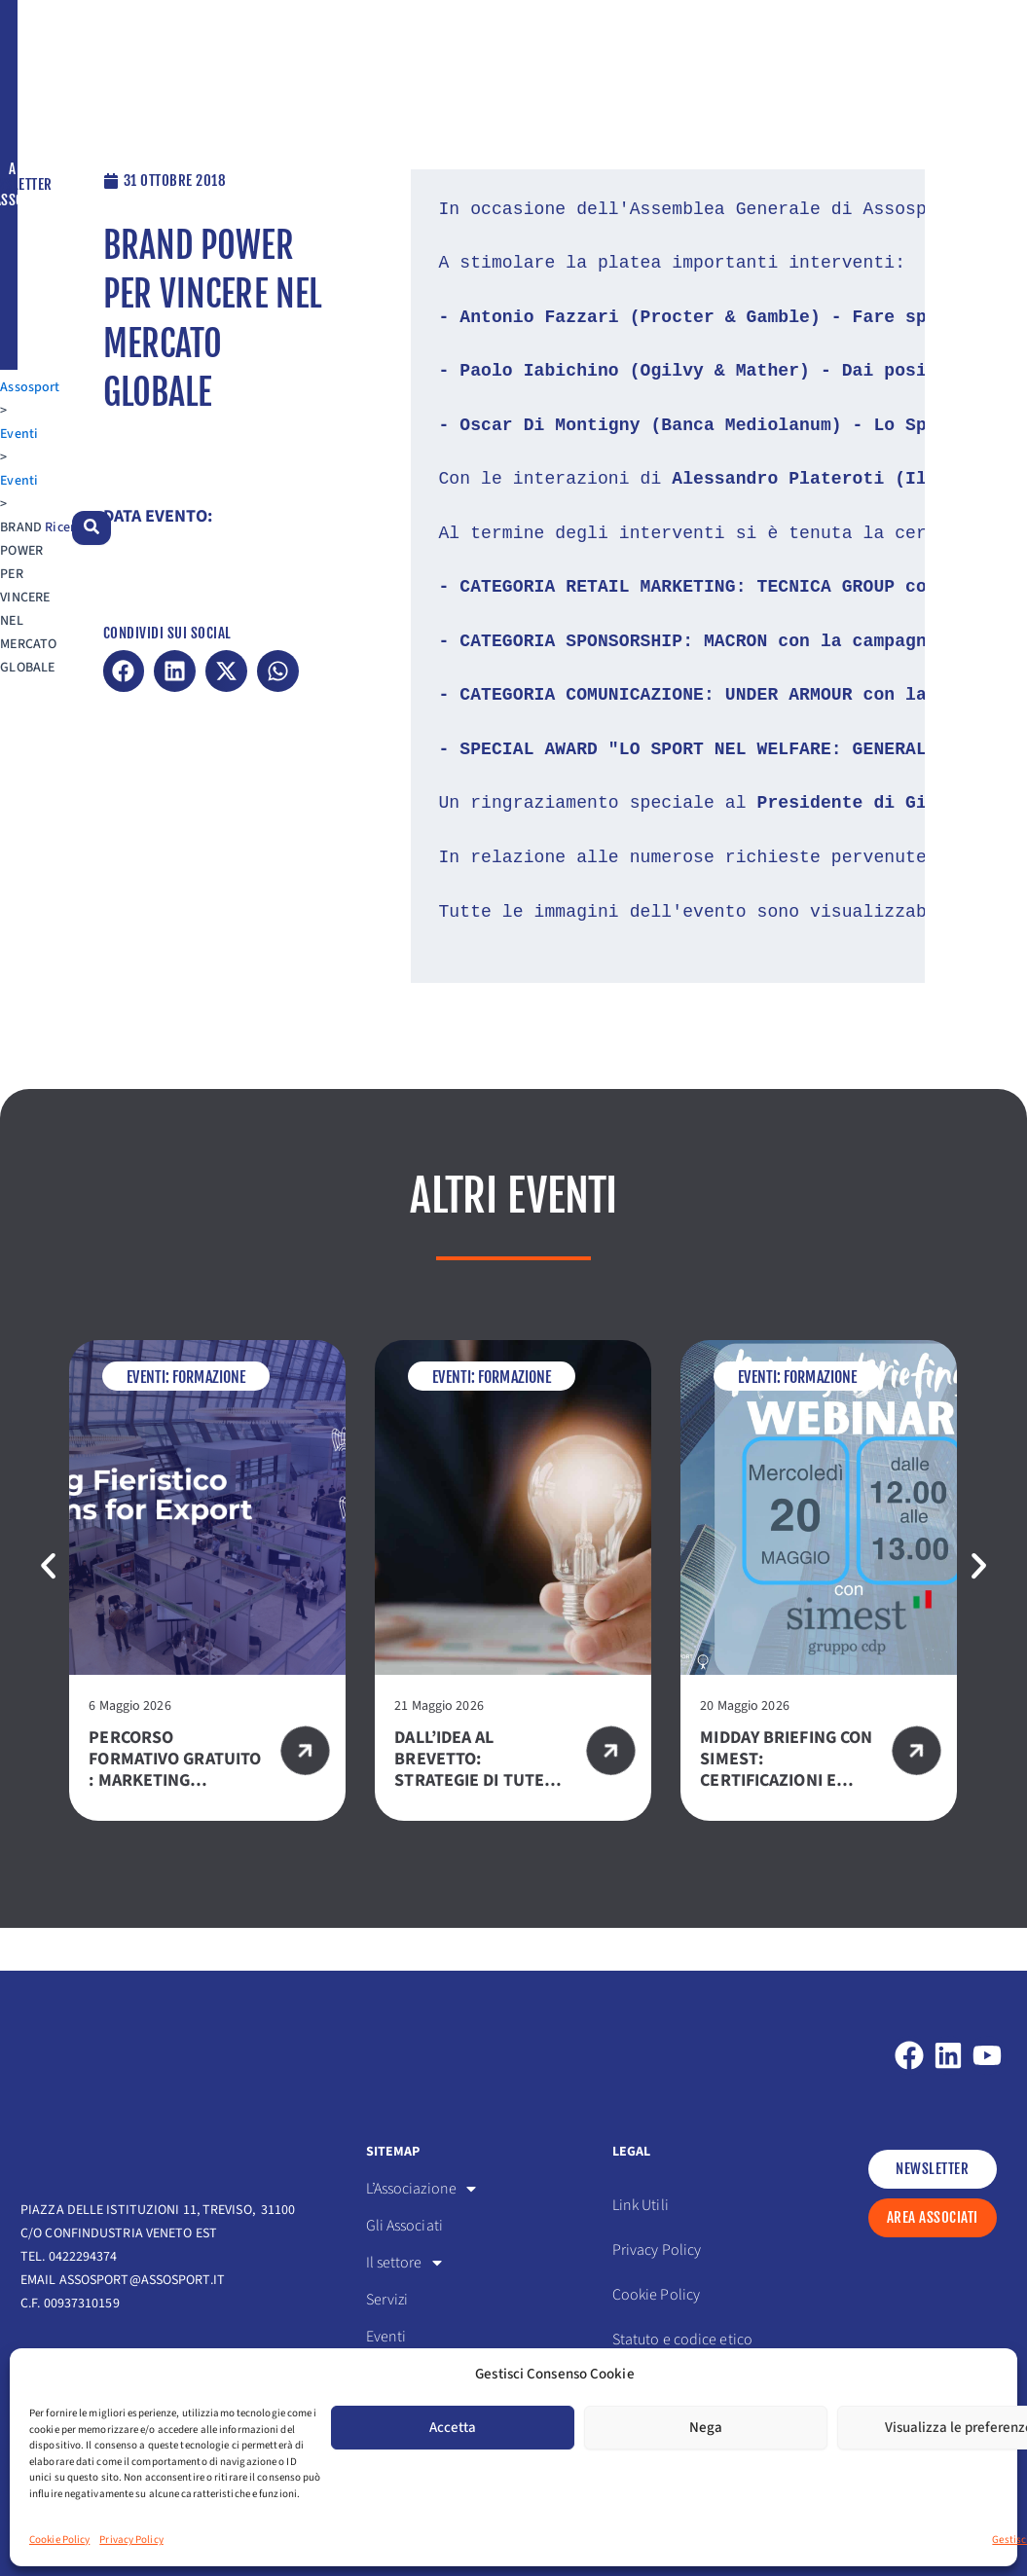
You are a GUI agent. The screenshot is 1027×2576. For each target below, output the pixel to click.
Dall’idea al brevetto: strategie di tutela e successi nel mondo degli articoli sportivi (478, 1834)
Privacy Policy (131, 2539)
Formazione (208, 1420)
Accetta (452, 2427)
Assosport (50, 163)
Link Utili (640, 2205)
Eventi (111, 163)
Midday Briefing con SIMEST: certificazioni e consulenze (786, 1812)
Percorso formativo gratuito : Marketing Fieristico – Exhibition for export (175, 1834)
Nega (705, 2427)
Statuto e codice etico (682, 2339)
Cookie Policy (59, 2539)
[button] (124, 717)
